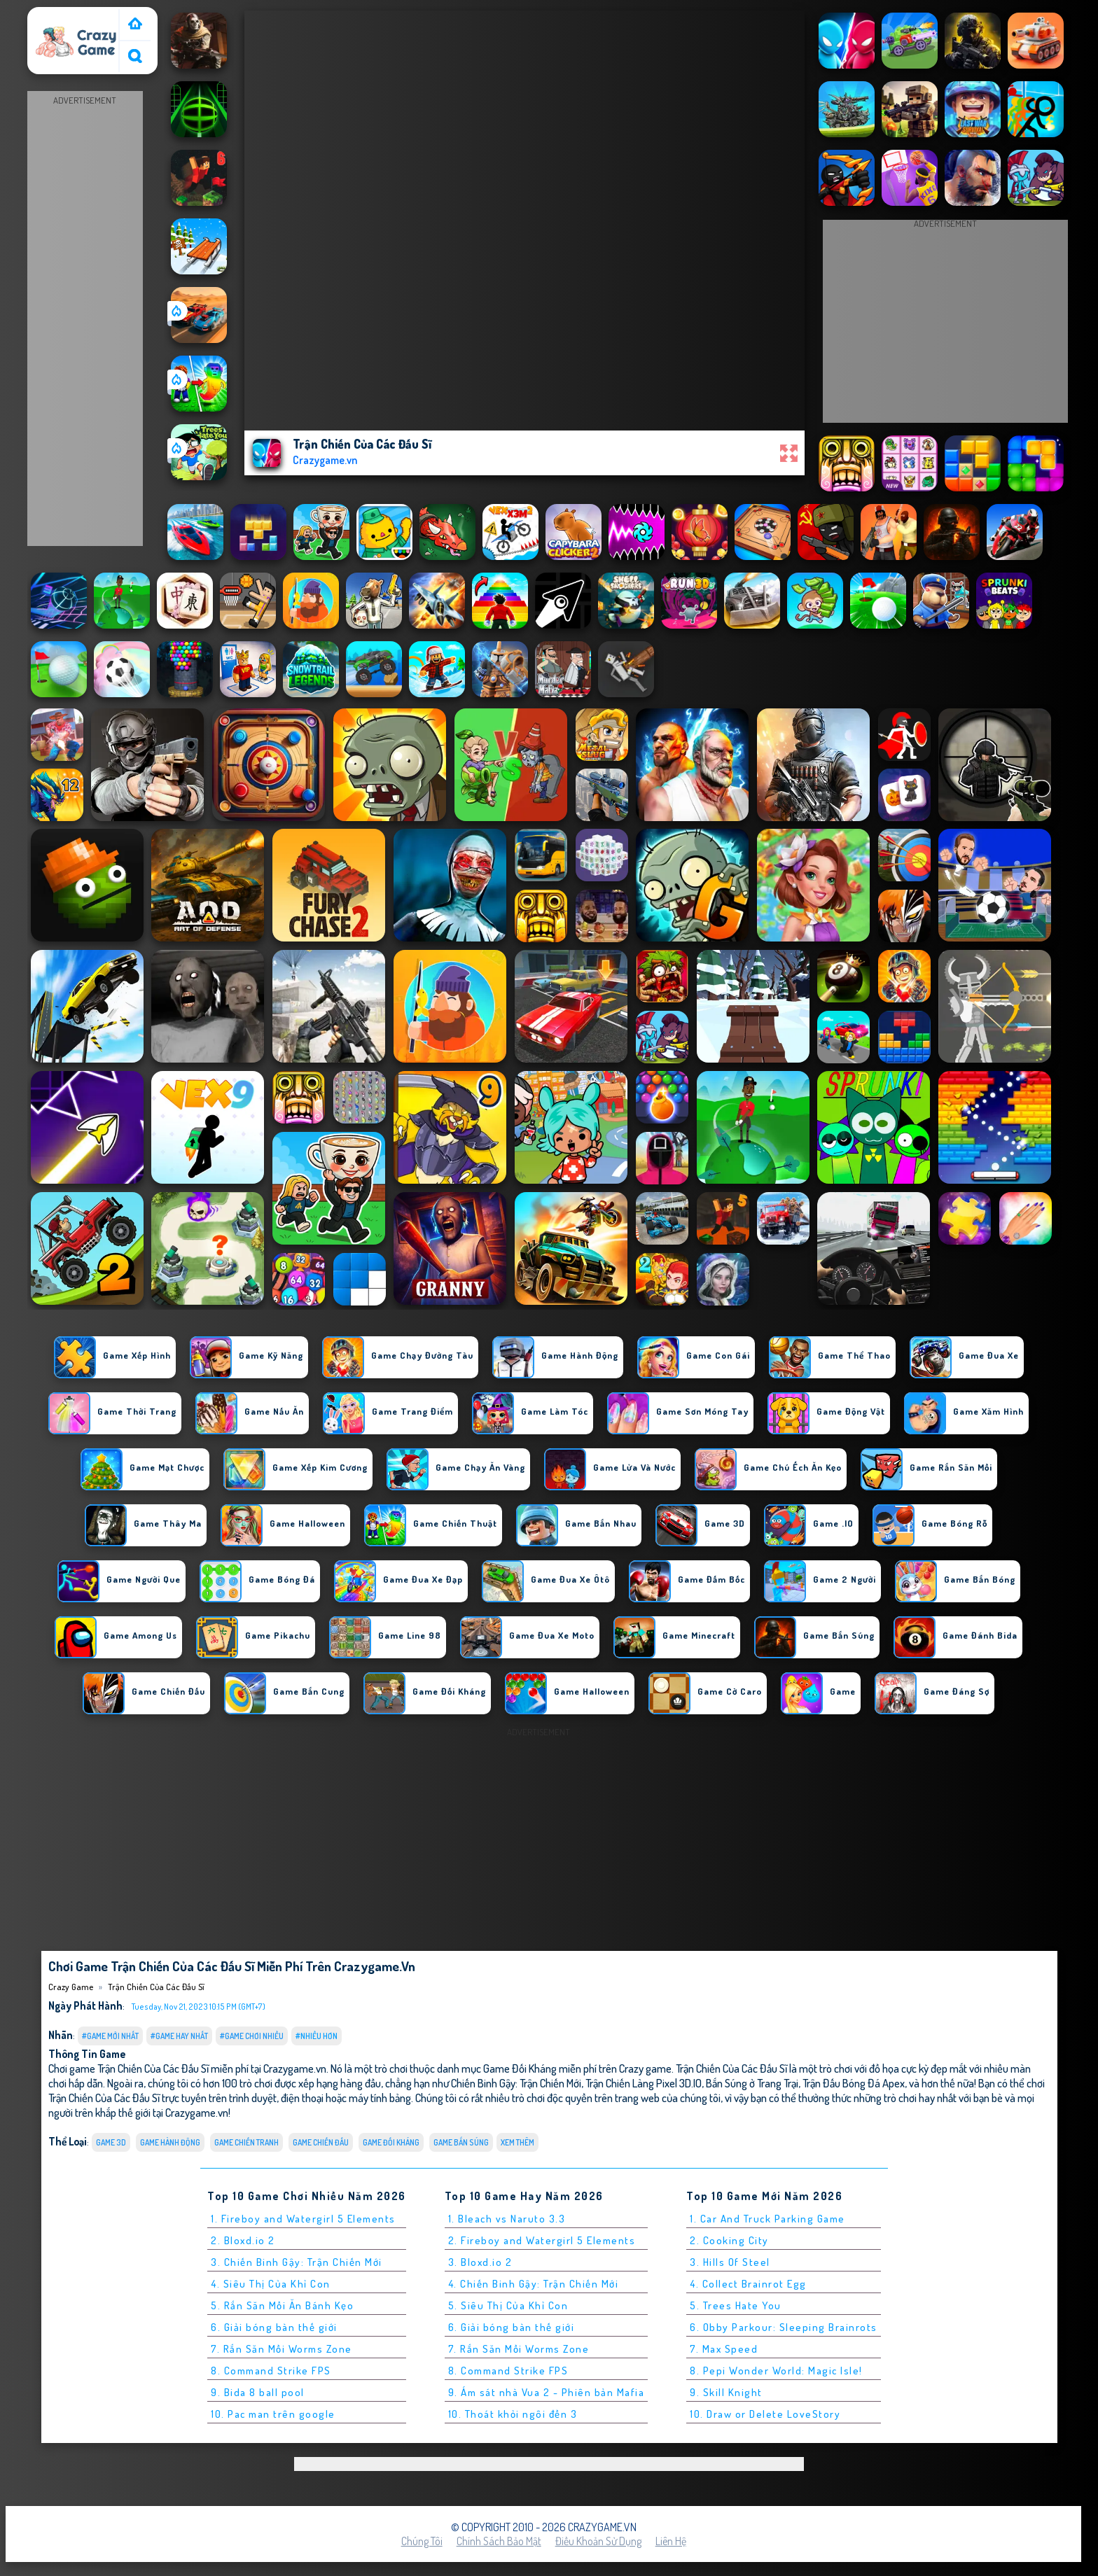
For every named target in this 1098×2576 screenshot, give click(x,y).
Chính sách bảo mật (499, 2541)
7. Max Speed (724, 2349)
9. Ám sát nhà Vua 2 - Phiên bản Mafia (546, 2392)
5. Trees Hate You (735, 2305)
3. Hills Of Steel (730, 2262)
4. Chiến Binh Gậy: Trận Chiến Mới (533, 2283)
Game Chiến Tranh (246, 2142)
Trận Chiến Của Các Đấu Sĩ (156, 1986)
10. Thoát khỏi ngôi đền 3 (513, 2414)
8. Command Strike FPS (271, 2370)
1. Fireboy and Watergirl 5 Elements (303, 2218)
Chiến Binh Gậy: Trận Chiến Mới (516, 2083)
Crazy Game (60, 16)
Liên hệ (670, 2541)
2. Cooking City (729, 2240)
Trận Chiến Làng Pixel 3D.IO (643, 2083)
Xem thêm (517, 2142)
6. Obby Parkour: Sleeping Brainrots (783, 2327)
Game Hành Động (170, 2142)
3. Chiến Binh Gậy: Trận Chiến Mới (296, 2262)
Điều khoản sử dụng (598, 2541)
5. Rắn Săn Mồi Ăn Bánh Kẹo (282, 2305)
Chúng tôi (422, 2541)
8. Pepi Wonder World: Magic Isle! (776, 2370)
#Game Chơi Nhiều (252, 2036)
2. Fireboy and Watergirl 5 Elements (542, 2240)
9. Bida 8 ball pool (258, 2392)
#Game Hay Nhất (179, 2036)
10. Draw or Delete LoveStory (765, 2414)
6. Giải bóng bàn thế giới (274, 2327)
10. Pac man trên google (273, 2414)
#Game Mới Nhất (110, 2036)
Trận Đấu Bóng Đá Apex (853, 2083)
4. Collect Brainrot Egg (748, 2283)
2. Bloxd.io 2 (243, 2240)
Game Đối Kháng (391, 2142)
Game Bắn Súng (461, 2142)
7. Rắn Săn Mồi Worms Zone (281, 2349)
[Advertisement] (85, 319)
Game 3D (111, 2142)
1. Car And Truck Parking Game (767, 2218)
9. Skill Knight (726, 2392)
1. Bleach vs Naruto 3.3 (507, 2218)
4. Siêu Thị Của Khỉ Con (271, 2283)
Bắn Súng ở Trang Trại (752, 2083)
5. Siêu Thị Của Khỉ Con (508, 2305)
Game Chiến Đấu (321, 2142)
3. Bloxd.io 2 (480, 2262)
